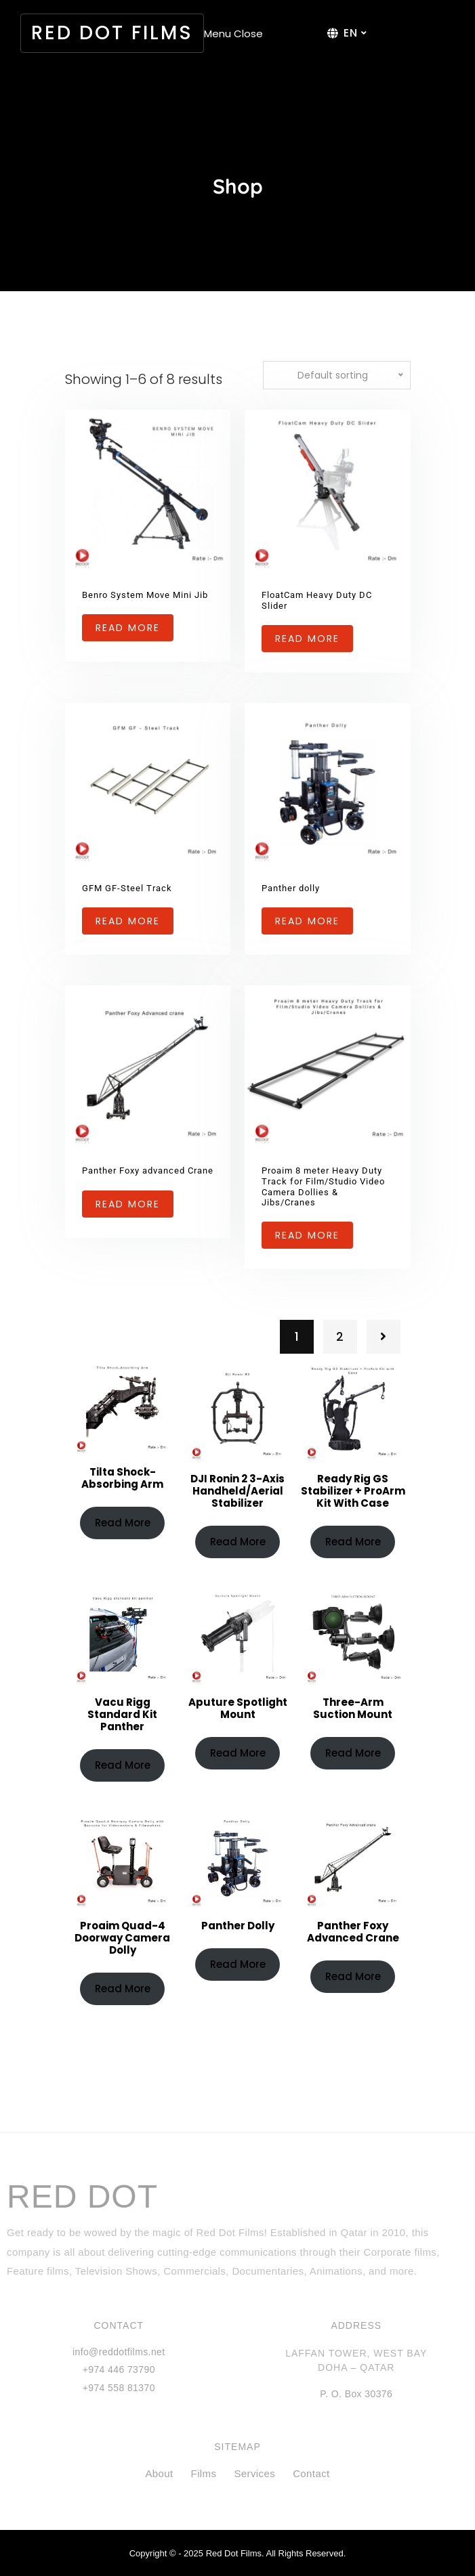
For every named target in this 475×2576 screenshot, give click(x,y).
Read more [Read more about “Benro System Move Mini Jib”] (128, 628)
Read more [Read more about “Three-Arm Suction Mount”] (353, 1753)
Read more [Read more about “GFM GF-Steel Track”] (128, 921)
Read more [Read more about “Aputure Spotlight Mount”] (238, 1753)
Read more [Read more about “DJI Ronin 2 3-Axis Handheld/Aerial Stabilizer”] (238, 1541)
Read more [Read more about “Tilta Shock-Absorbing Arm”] (122, 1523)
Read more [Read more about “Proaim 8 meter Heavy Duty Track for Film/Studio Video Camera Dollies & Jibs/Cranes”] (307, 1235)
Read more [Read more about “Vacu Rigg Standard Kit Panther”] (122, 1765)
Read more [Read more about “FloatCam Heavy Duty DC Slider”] (307, 638)
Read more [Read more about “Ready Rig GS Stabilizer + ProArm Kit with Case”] (353, 1541)
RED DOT (82, 2197)
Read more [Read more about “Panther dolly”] (307, 921)
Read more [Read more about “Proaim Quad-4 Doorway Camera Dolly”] (122, 1988)
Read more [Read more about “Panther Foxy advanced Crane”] (128, 1204)
